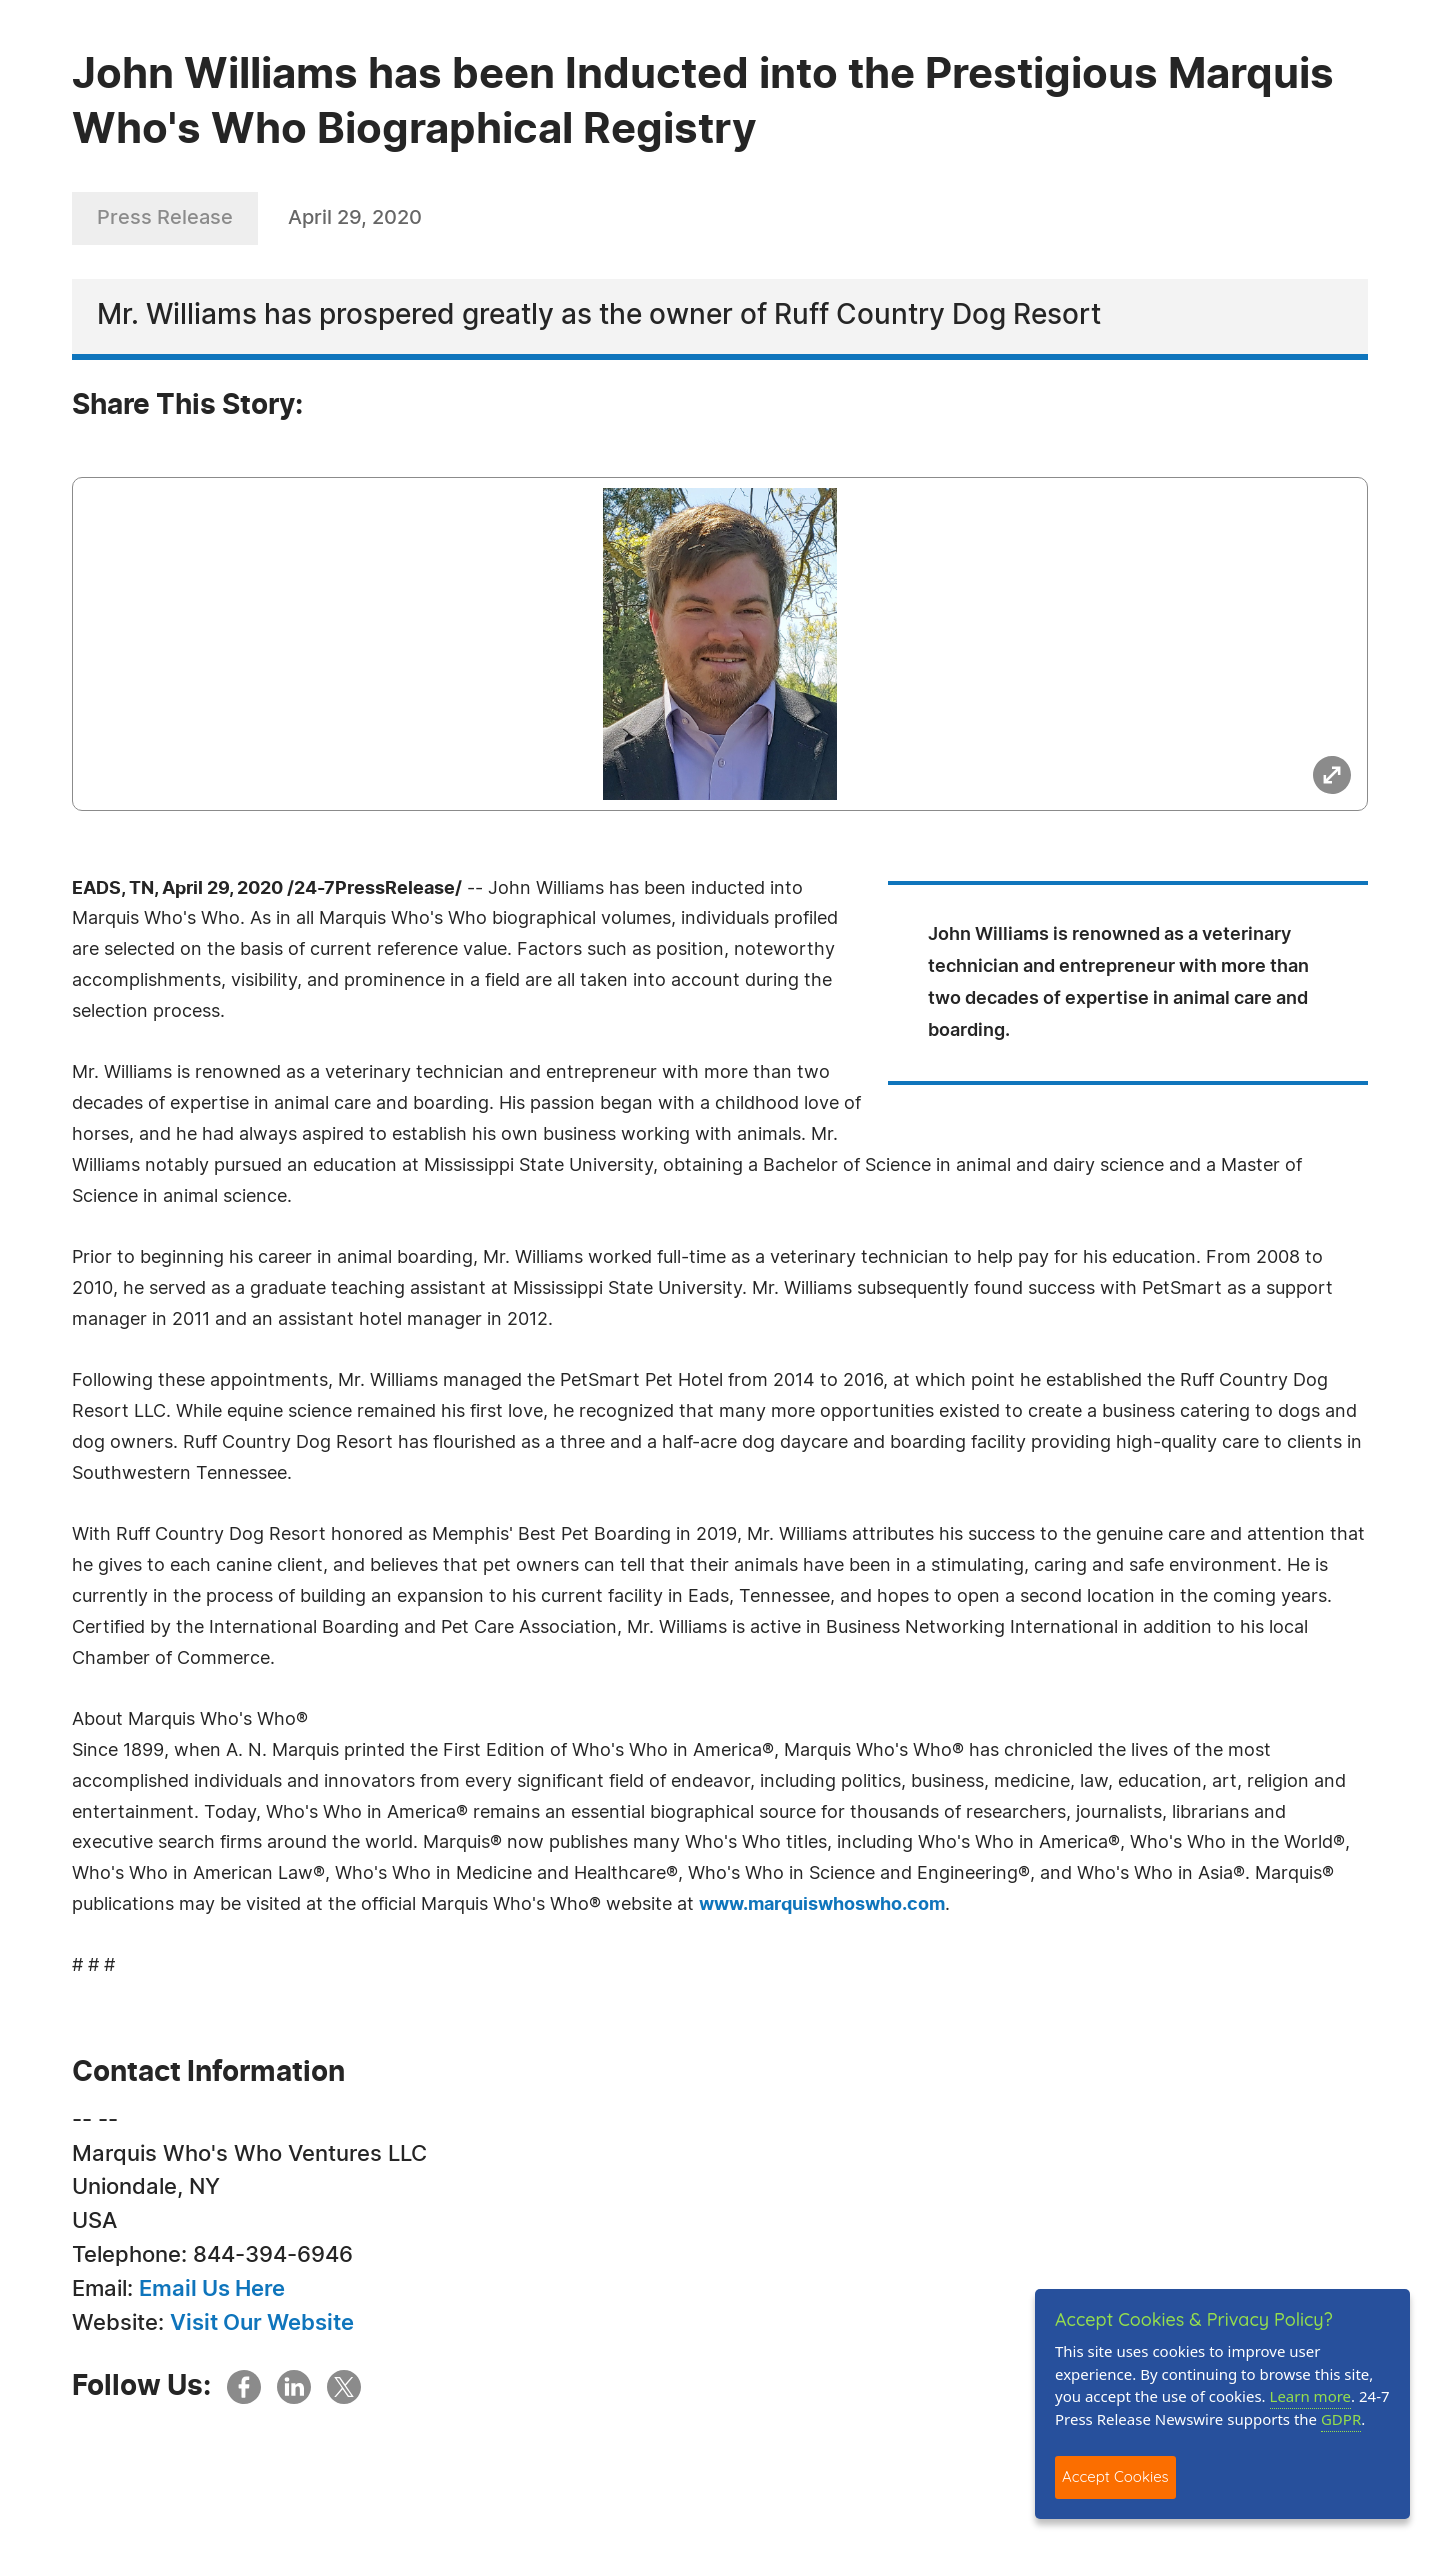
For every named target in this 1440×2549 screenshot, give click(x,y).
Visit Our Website (262, 2323)
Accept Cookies (1115, 2476)
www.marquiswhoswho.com (822, 1905)
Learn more (1311, 2396)
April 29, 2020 (355, 218)
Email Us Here (212, 2289)
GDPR (1341, 2419)
